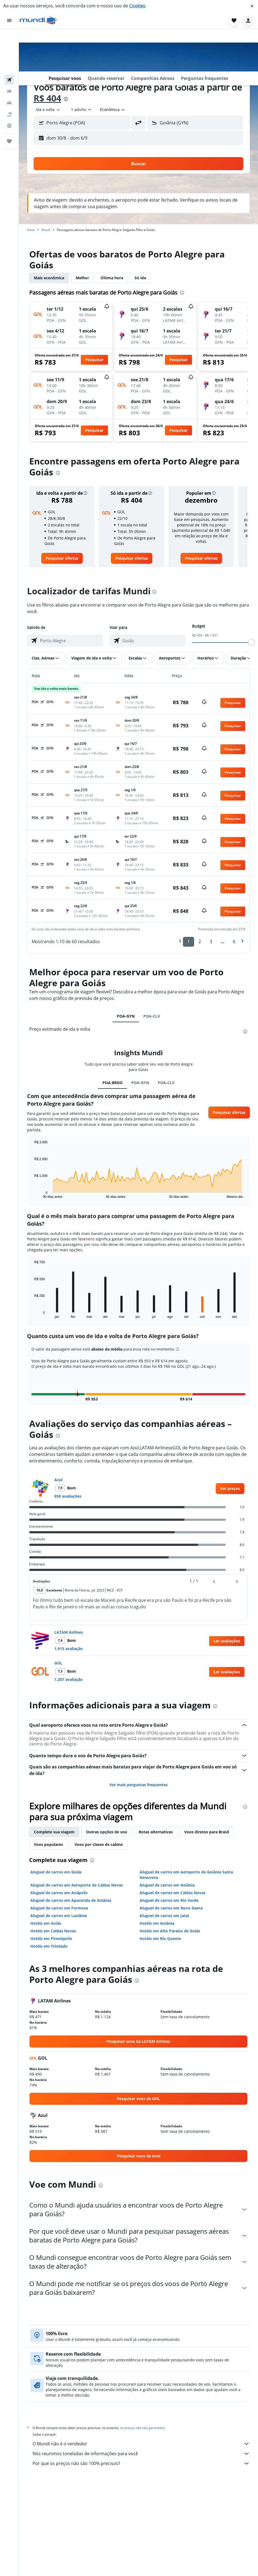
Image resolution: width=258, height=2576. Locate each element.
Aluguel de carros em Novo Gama (171, 1908)
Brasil (45, 229)
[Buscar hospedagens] (9, 48)
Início (31, 229)
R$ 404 (47, 98)
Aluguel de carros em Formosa (59, 1908)
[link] (62, 558)
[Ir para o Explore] (9, 82)
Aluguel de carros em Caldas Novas (173, 1892)
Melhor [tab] (82, 277)
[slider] (251, 642)
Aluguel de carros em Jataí (164, 1915)
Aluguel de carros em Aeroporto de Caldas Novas (76, 1885)
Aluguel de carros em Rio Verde (169, 1900)
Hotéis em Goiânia (157, 1923)
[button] (252, 6)
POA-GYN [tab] (126, 1016)
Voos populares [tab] (48, 1844)
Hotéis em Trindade (48, 1946)
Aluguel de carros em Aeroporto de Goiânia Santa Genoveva (186, 1874)
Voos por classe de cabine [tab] (99, 1844)
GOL (58, 1663)
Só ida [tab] (140, 277)
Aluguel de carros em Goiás (56, 1872)
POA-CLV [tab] (151, 1016)
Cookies (137, 6)
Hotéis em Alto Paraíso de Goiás (170, 1930)
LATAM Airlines (68, 1632)
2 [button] (199, 941)
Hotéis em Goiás (45, 1923)
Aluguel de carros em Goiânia (167, 1885)
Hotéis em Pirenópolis (51, 1938)
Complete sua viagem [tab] (54, 1831)
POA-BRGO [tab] (112, 1082)
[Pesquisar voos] (9, 37)
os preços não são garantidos (142, 2427)
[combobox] (48, 109)
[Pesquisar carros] (9, 60)
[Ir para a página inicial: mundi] (38, 20)
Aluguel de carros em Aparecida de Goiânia (70, 1900)
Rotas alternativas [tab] (156, 1831)
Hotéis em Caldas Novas (53, 1930)
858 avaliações (67, 1496)
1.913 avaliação (68, 1648)
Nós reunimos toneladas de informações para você (141, 2453)
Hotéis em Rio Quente (160, 1938)
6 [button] (234, 941)
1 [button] (188, 941)
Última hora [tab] (111, 277)
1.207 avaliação (68, 1679)
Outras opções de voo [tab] (106, 1831)
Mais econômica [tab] (49, 277)
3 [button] (211, 941)
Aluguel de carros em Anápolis (59, 1892)
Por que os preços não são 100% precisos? (141, 2463)
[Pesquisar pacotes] (9, 71)
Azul (58, 1479)
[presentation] (65, 99)
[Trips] (9, 98)
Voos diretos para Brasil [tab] (206, 1831)
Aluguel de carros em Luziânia (58, 1915)
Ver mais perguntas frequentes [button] (138, 1784)
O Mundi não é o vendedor (141, 2443)
